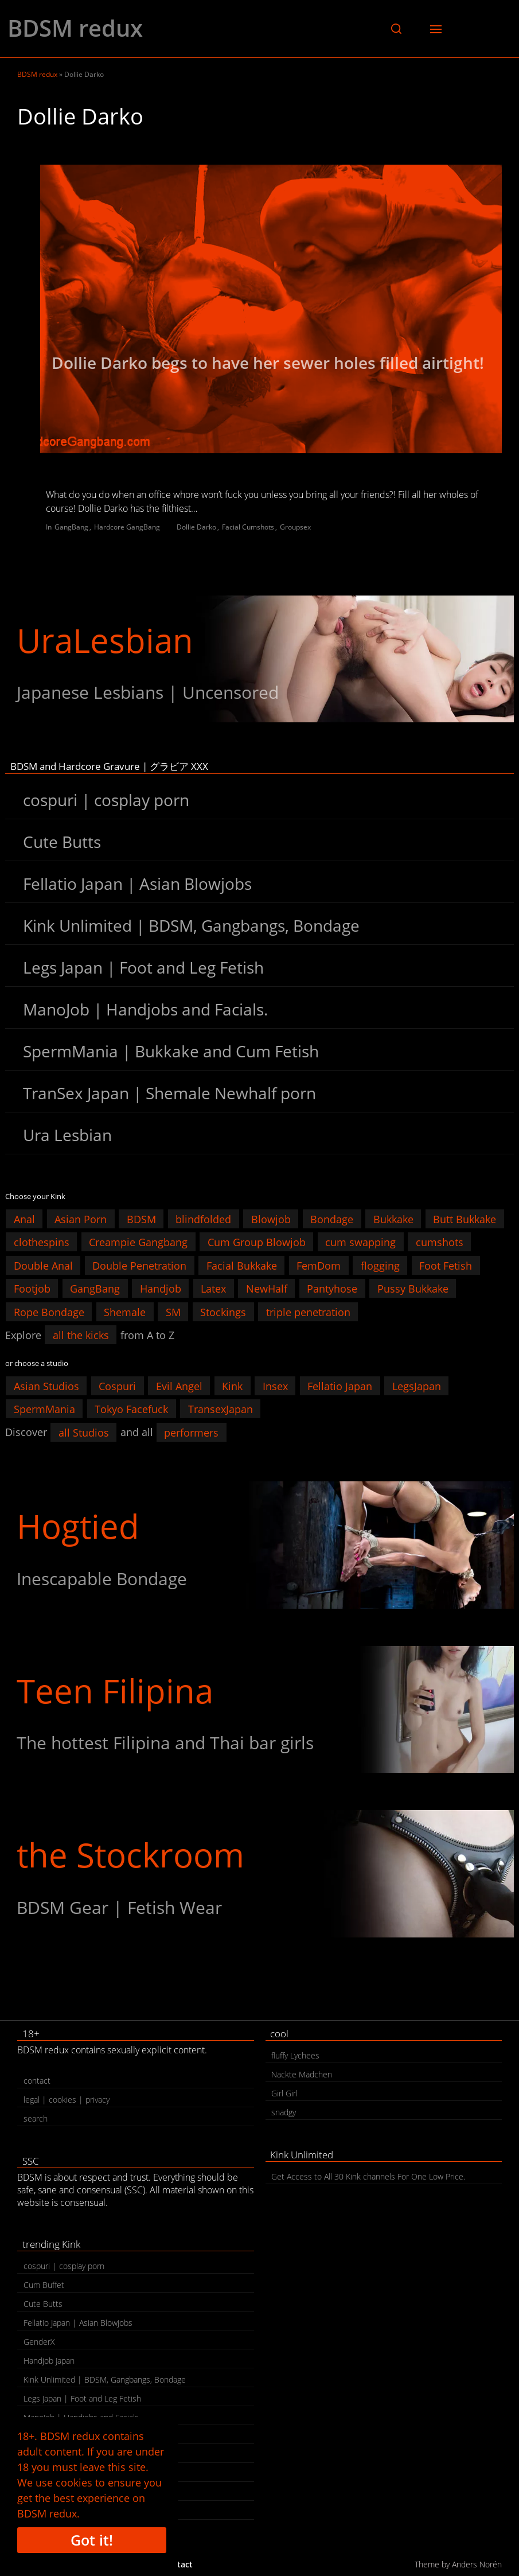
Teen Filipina (115, 1690)
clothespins (41, 1242)
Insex (275, 1385)
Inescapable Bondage (102, 1578)
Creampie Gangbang (138, 1242)
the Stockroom (130, 1854)
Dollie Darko (196, 527)
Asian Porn (80, 1218)
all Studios (83, 1432)
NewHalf (266, 1288)
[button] (396, 29)
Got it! (92, 2540)
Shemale (125, 1311)
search (36, 2118)
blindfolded (203, 1218)
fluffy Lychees (295, 2055)
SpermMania (44, 1409)
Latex (213, 1288)
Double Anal (43, 1265)
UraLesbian (105, 640)
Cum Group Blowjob (257, 1242)
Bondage (331, 1218)
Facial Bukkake (241, 1265)
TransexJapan (220, 1409)
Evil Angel (179, 1385)
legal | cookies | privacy (67, 2099)
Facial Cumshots (248, 527)
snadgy (283, 2112)
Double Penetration (139, 1265)
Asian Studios (46, 1385)
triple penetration (308, 1311)
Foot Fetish (445, 1265)
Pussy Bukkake (412, 1288)
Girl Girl (284, 2093)
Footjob (32, 1288)
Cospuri (117, 1385)
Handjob (160, 1288)
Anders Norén (477, 2564)
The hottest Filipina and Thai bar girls (165, 1742)
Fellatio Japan (339, 1385)
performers (191, 1432)
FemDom (318, 1265)
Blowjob (271, 1218)
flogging (380, 1265)
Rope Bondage (49, 1311)
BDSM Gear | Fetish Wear (119, 1907)
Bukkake (393, 1218)
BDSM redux (75, 28)
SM (173, 1311)
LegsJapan (416, 1385)
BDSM (141, 1218)
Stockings (223, 1311)
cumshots (439, 1242)
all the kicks (81, 1335)
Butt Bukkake (464, 1218)
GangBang (71, 527)
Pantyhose (332, 1288)
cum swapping (360, 1242)
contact (37, 2080)
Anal (24, 1218)
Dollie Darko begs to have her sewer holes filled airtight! (268, 362)
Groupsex (295, 527)
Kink (232, 1385)
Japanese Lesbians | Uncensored (148, 692)
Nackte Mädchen (301, 2074)
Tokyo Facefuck (131, 1409)
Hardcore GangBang (127, 527)
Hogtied (78, 1525)
